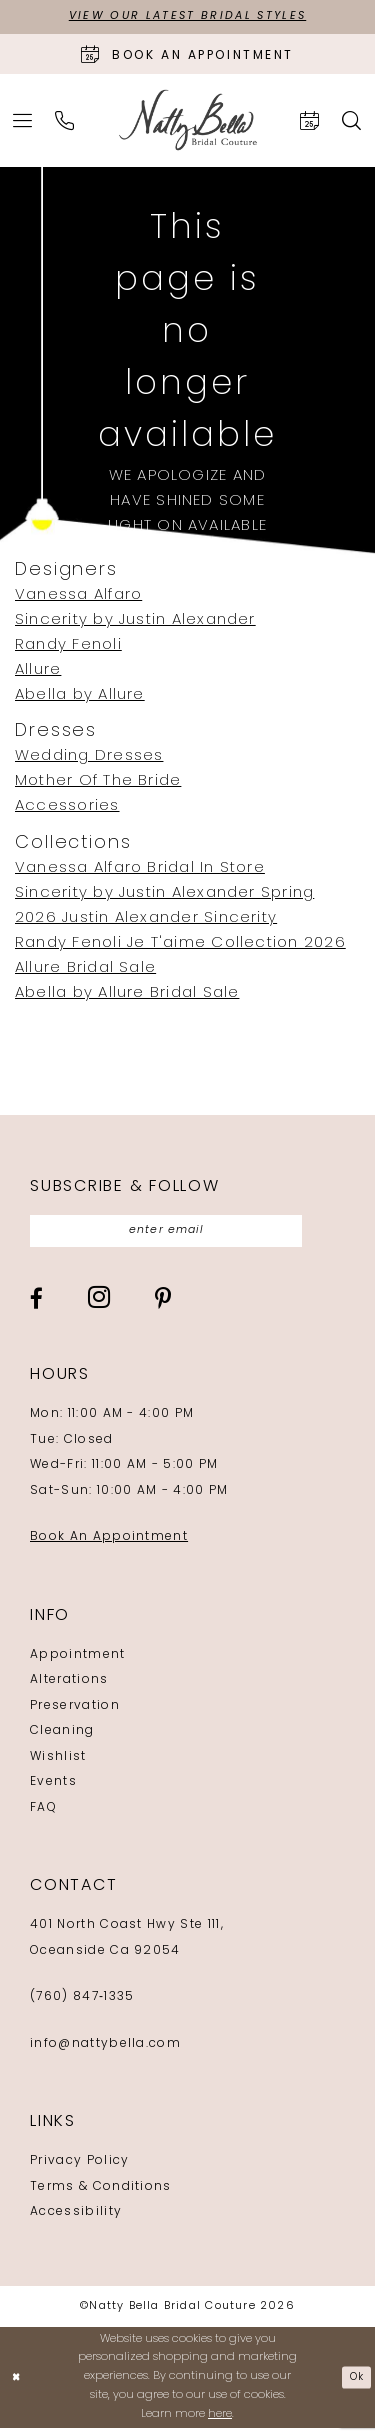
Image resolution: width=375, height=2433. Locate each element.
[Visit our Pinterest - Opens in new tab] (163, 1303)
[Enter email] (180, 1233)
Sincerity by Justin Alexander (135, 622)
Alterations (69, 1685)
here (220, 2418)
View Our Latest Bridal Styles (188, 18)
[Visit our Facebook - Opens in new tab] (36, 1303)
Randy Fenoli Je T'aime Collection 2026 (180, 944)
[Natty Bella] (188, 122)
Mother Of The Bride (98, 783)
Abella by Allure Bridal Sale (127, 994)
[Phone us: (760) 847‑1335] (65, 121)
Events (53, 1787)
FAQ (43, 1813)
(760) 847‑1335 (82, 2002)
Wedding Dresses (89, 758)
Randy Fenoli (68, 647)
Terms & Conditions (101, 2192)
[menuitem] (23, 121)
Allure (38, 672)
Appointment (78, 1660)
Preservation (75, 1711)
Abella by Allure (80, 697)
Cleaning (62, 1736)
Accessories (67, 808)
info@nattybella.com (105, 2049)
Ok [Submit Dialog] (355, 2381)
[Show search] (352, 121)
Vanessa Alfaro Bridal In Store (140, 869)
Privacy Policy (79, 2166)
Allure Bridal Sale (85, 969)
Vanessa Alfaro (78, 597)
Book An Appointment (109, 1542)
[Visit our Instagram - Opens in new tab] (99, 1302)
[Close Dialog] (17, 2382)
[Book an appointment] (187, 55)
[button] (23, 121)
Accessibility (76, 2217)
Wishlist (58, 1762)
